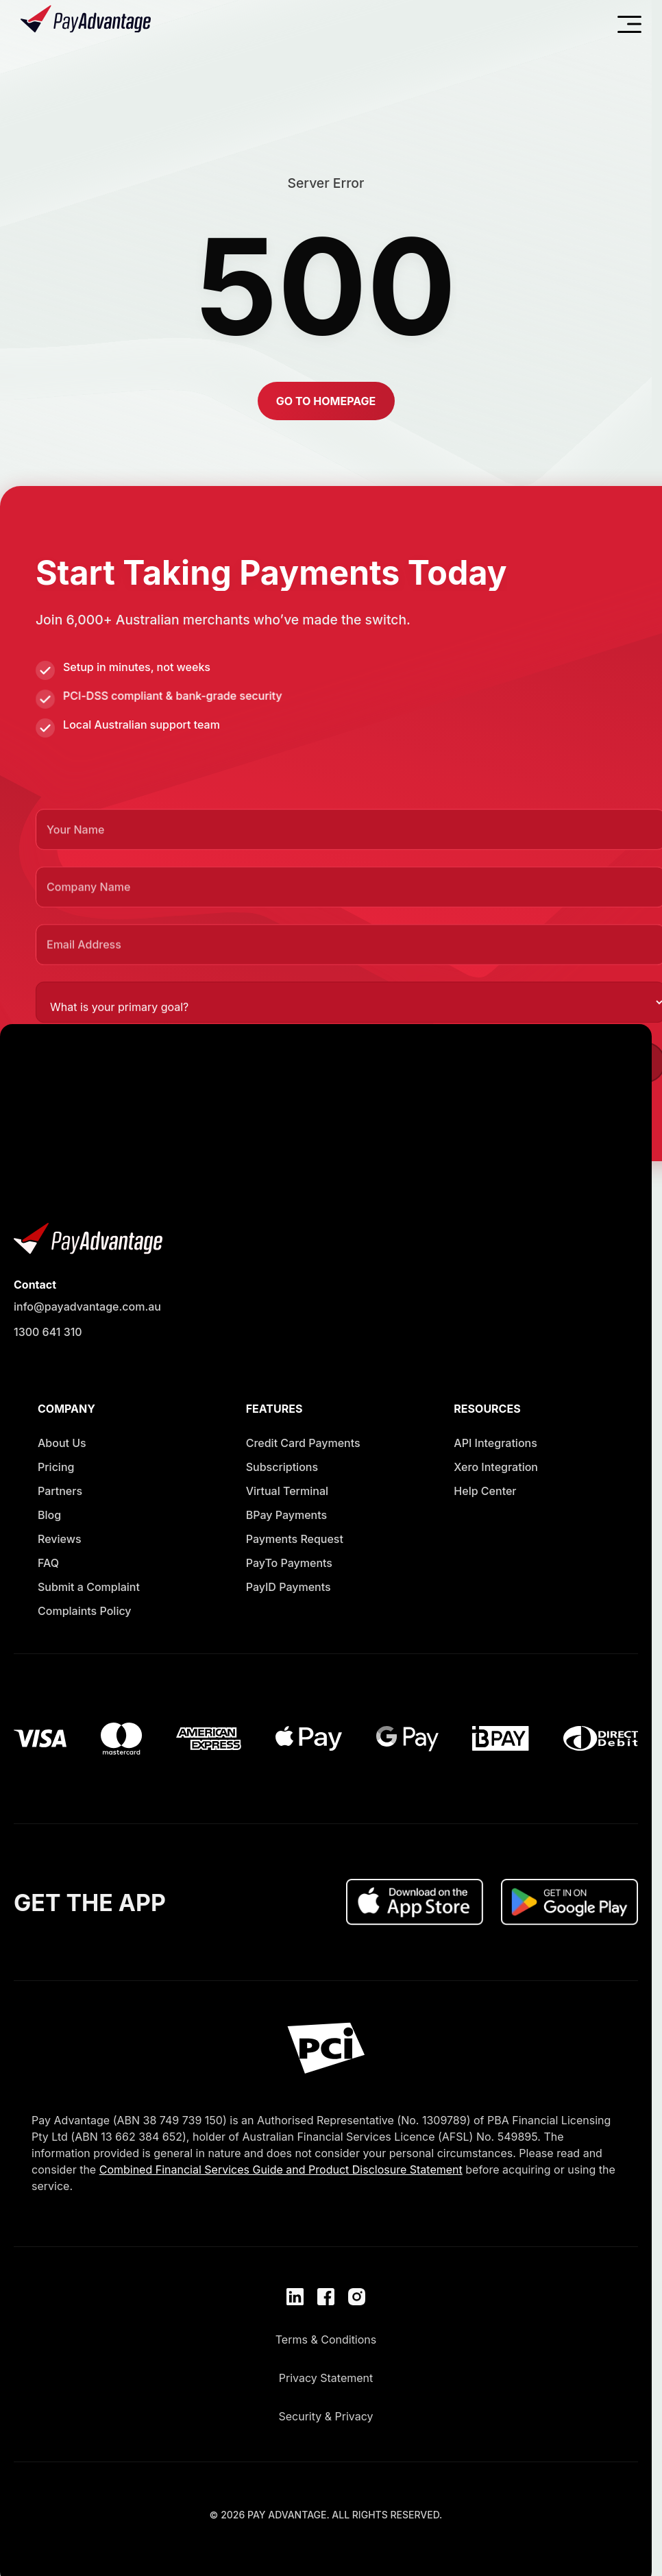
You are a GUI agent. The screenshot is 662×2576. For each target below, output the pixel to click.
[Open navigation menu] (629, 24)
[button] (326, 400)
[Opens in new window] (89, 1589)
